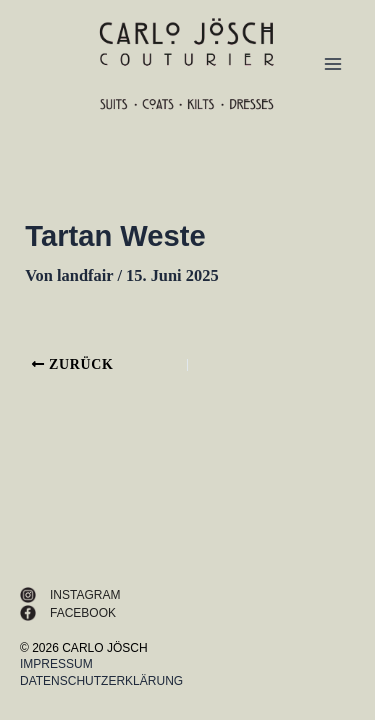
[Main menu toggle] (332, 64)
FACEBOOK (83, 613)
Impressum (56, 664)
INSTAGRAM (85, 595)
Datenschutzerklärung (101, 681)
